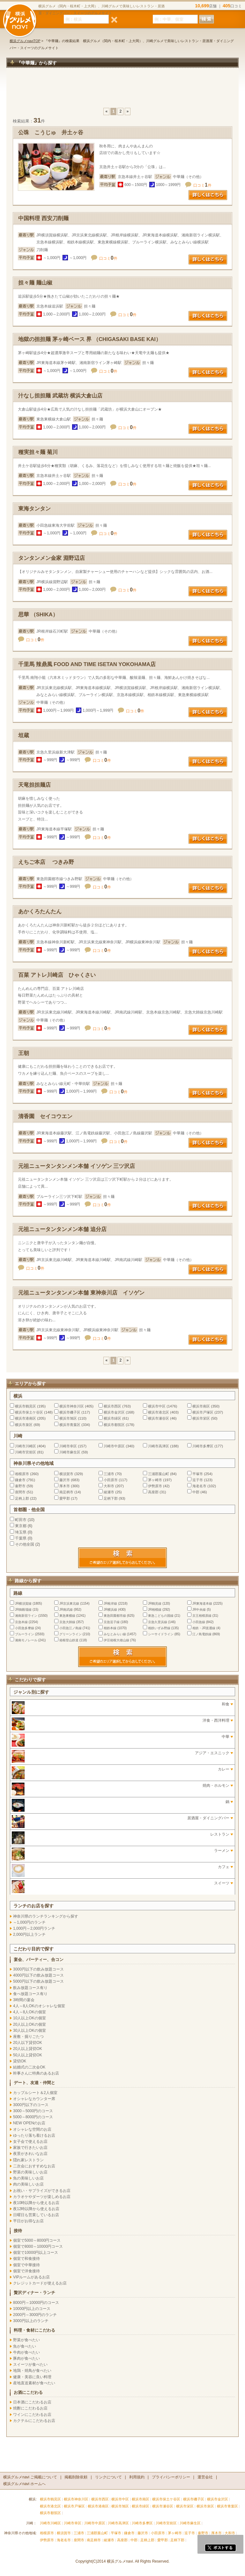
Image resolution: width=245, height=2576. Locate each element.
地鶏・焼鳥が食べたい (32, 2370)
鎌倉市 (20, 1480)
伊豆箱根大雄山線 (116, 1640)
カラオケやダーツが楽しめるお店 (42, 2196)
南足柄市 (66, 1492)
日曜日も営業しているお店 (36, 2215)
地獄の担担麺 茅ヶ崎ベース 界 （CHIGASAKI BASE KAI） (89, 339)
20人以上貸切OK (27, 2048)
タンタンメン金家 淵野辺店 (51, 558)
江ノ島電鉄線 (202, 1634)
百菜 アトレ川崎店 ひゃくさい (57, 975)
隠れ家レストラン (28, 2160)
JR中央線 (199, 1609)
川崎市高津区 (158, 1446)
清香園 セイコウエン (45, 1116)
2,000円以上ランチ (29, 1934)
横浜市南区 (201, 1406)
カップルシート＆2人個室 (35, 2092)
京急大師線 (67, 1622)
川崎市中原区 (114, 1446)
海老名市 (199, 1486)
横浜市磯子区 (69, 1412)
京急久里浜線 (157, 1622)
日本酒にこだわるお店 (32, 2402)
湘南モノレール (26, 1640)
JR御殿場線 (23, 1609)
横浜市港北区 (158, 1412)
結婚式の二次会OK (29, 2067)
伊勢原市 (155, 1486)
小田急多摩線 (24, 1628)
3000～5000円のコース (33, 2111)
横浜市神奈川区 (71, 1406)
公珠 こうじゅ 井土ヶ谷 (50, 133)
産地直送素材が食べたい (34, 2383)
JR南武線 (66, 1609)
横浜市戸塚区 (202, 1412)
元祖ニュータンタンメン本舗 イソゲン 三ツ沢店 (76, 1166)
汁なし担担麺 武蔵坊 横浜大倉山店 (60, 396)
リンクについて (108, 2477)
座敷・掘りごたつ (28, 2036)
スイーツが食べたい (30, 2364)
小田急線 (198, 1622)
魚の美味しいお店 (28, 2178)
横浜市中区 (157, 1406)
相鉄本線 (110, 1628)
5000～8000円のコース (33, 2117)
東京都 (20, 1526)
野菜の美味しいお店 (30, 2172)
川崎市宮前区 (25, 1452)
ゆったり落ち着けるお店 (34, 2135)
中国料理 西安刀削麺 (43, 218)
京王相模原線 (202, 1615)
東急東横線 (67, 1615)
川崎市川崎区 (25, 1446)
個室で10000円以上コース (35, 2252)
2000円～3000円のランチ (35, 2314)
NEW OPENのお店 (29, 2123)
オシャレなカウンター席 (34, 2099)
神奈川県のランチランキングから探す (45, 1916)
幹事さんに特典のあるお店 (36, 2073)
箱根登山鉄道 (68, 1640)
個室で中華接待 (26, 2265)
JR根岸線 (110, 1603)
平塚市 (197, 1474)
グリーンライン (70, 1634)
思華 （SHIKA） (38, 615)
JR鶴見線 (154, 1603)
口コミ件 (202, 185)
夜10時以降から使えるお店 (36, 2203)
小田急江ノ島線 (70, 1628)
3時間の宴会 (23, 2000)
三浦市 (109, 1474)
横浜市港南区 (25, 1418)
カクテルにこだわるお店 (34, 2420)
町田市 (20, 1520)
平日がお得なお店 (28, 2221)
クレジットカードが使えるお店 (40, 2283)
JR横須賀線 (23, 1603)
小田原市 (111, 1480)
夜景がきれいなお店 (30, 2153)
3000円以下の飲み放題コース (38, 1969)
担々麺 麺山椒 (35, 283)
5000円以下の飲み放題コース (38, 1981)
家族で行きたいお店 (30, 2147)
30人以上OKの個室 (29, 2030)
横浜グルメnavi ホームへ (24, 2484)
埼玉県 (20, 1532)
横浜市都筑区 (114, 1425)
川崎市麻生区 (69, 1452)
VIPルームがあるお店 (31, 2277)
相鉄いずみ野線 (159, 1628)
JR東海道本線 (202, 1603)
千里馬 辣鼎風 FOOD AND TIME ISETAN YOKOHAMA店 (87, 664)
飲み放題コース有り (30, 1988)
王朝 (23, 1053)
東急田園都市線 (115, 1615)
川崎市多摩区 (202, 1446)
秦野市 (20, 1486)
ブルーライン (24, 1634)
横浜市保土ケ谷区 (29, 1412)
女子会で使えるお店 (30, 2141)
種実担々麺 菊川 (38, 452)
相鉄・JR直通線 (203, 1628)
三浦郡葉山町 (158, 1474)
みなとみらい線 (115, 1634)
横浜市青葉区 (69, 1425)
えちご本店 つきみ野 (46, 862)
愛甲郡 (64, 1498)
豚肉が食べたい (26, 2358)
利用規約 (137, 2477)
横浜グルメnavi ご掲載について (30, 2477)
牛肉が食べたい (26, 2352)
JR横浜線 (110, 1609)
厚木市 (64, 1486)
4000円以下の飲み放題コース (38, 1975)
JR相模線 (154, 1609)
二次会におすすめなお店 (34, 2166)
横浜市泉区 (24, 1425)
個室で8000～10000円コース (38, 2246)
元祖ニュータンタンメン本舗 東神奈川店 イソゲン (81, 1293)
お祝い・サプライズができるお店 (42, 2190)
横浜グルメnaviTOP (25, 41)
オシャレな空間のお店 (32, 2129)
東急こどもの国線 (161, 1615)
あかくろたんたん (40, 912)
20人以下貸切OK (27, 2042)
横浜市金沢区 (114, 1412)
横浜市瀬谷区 (158, 1418)
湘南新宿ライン (26, 1615)
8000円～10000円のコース (36, 2302)
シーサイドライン (161, 1634)
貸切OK (19, 2061)
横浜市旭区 (68, 1418)
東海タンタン (34, 509)
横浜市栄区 (201, 1418)
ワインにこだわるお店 (32, 2414)
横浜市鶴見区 (25, 1406)
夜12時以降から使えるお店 (36, 2209)
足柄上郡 (22, 1498)
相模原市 (22, 1474)
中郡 (195, 1492)
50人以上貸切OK (27, 2055)
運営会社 (205, 2477)
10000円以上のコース (31, 2308)
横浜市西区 (112, 1406)
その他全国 (24, 1544)
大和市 (109, 1486)
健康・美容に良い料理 (32, 2377)
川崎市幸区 (68, 1446)
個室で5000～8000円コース (37, 2240)
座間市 (20, 1492)
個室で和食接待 (26, 2258)
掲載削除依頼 (75, 2477)
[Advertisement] (122, 91)
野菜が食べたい (26, 2340)
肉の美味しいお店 (28, 2184)
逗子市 (197, 1480)
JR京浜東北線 (69, 1603)
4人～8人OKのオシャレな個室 (39, 2006)
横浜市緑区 (112, 1418)
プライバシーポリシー (171, 2477)
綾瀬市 (109, 1492)
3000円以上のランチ (30, 2321)
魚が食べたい (24, 2346)
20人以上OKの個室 (29, 2024)
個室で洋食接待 (26, 2271)
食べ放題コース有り (30, 1994)
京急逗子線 (112, 1622)
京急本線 (21, 1622)
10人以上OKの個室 (29, 2018)
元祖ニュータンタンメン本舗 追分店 (62, 1229)
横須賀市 (66, 1474)
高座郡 (153, 1492)
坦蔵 (23, 735)
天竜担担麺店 (34, 785)
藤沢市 (64, 1480)
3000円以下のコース (30, 2105)
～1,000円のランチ (29, 1922)
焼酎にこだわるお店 (30, 2408)
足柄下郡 (111, 1498)
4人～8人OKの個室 (29, 2012)
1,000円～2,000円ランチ (34, 1928)
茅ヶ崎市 (155, 1480)
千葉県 (20, 1538)
